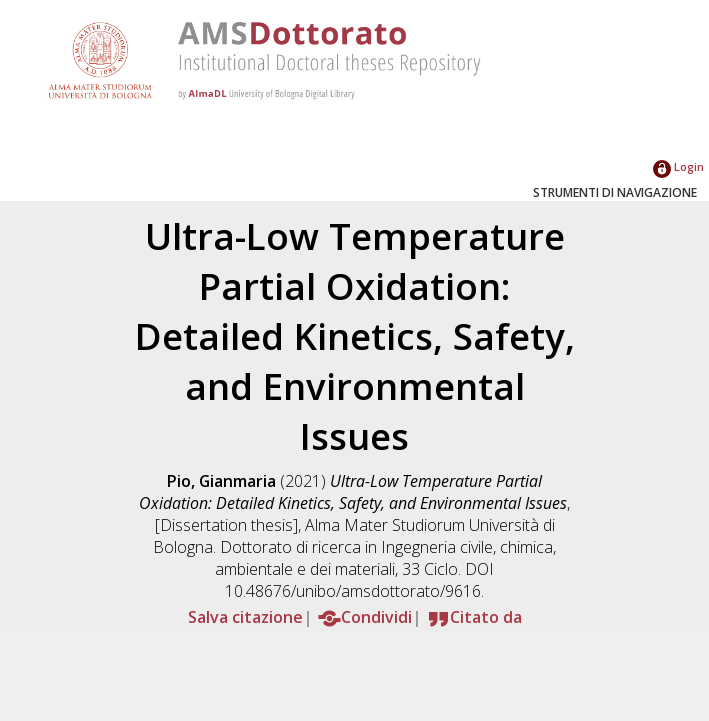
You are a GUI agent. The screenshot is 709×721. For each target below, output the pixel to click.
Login (678, 166)
